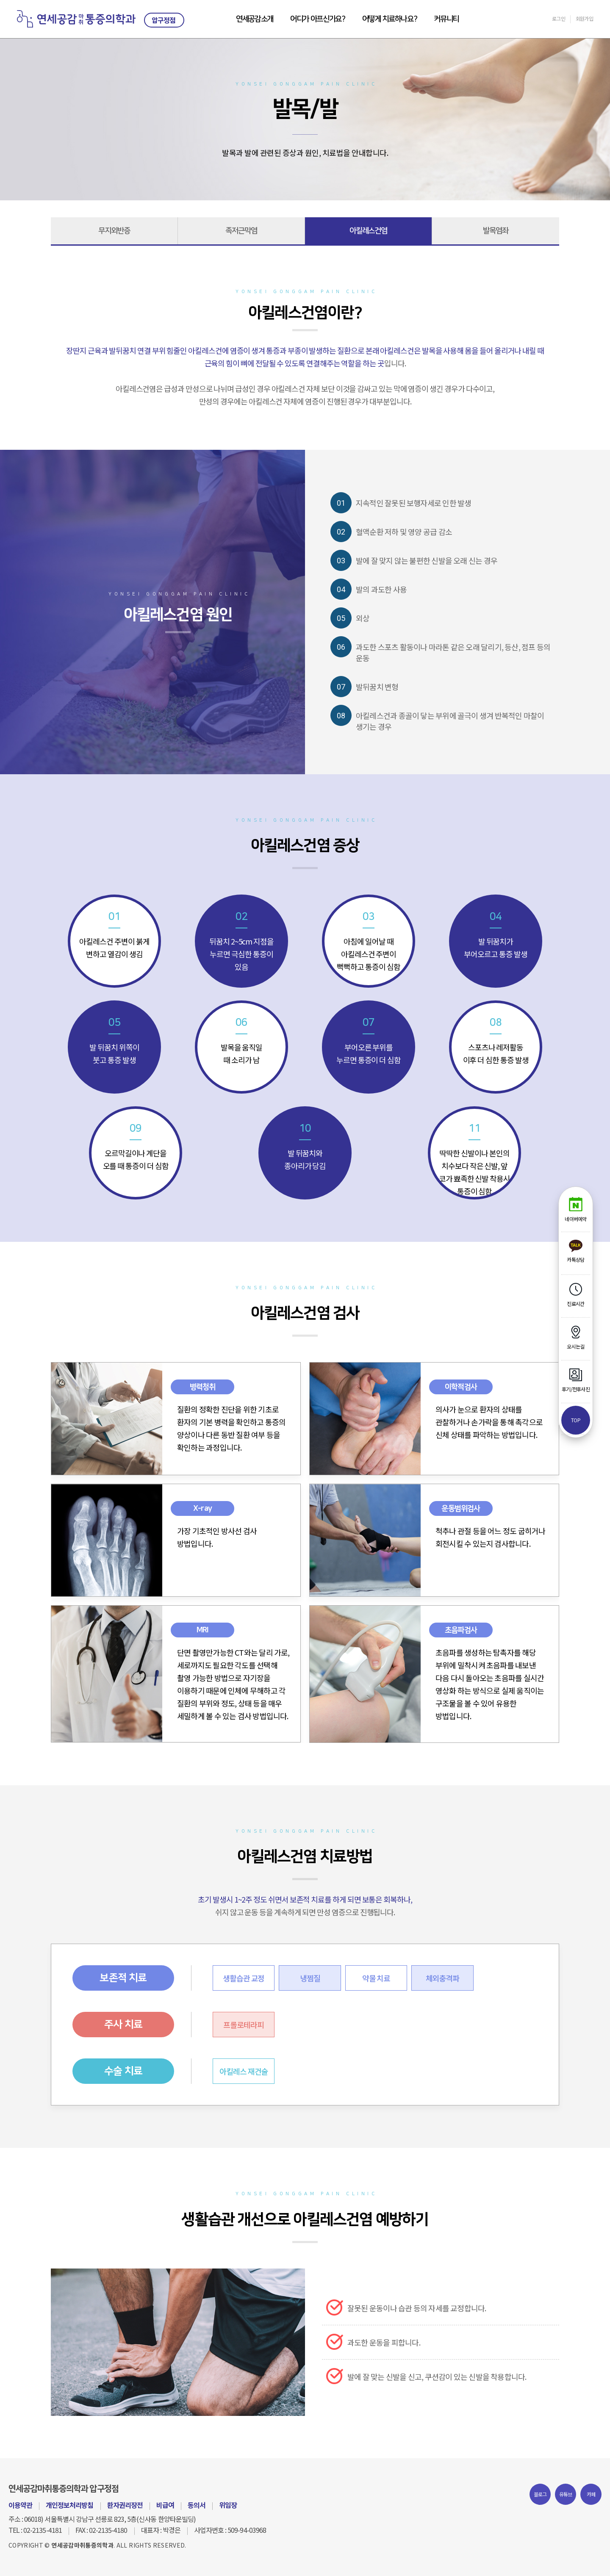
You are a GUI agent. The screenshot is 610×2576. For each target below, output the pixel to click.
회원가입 (584, 18)
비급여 (165, 2505)
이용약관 (20, 2505)
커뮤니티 (446, 19)
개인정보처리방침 (69, 2505)
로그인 (558, 18)
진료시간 (575, 1294)
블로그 (540, 2494)
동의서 (196, 2505)
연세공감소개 (254, 19)
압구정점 (163, 20)
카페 (591, 2494)
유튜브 (565, 2494)
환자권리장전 (125, 2505)
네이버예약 (575, 1209)
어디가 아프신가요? (317, 19)
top (575, 1420)
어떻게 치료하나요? (389, 19)
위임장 (228, 2505)
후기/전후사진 (576, 1380)
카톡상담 (575, 1251)
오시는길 (575, 1337)
